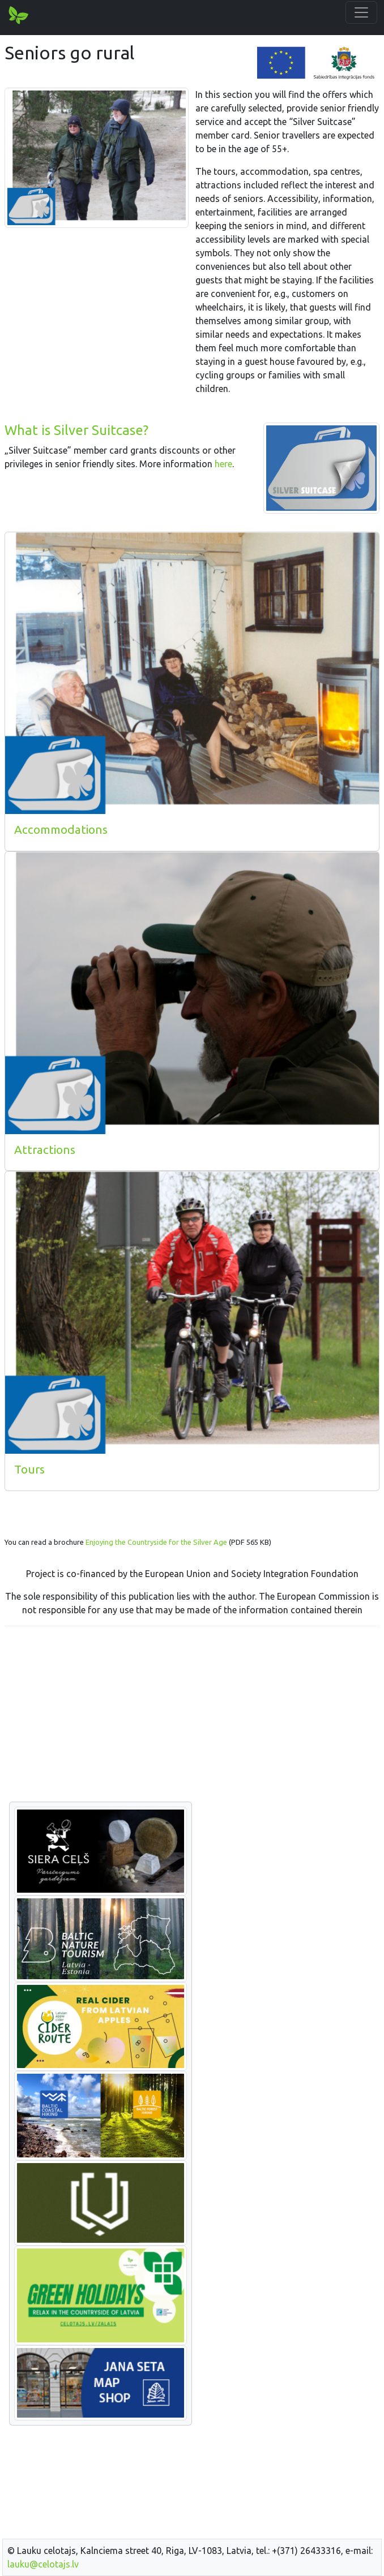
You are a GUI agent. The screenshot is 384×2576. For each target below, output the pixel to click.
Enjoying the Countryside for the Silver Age (156, 1542)
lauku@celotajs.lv (43, 2564)
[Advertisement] (192, 1714)
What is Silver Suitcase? (76, 430)
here (223, 464)
